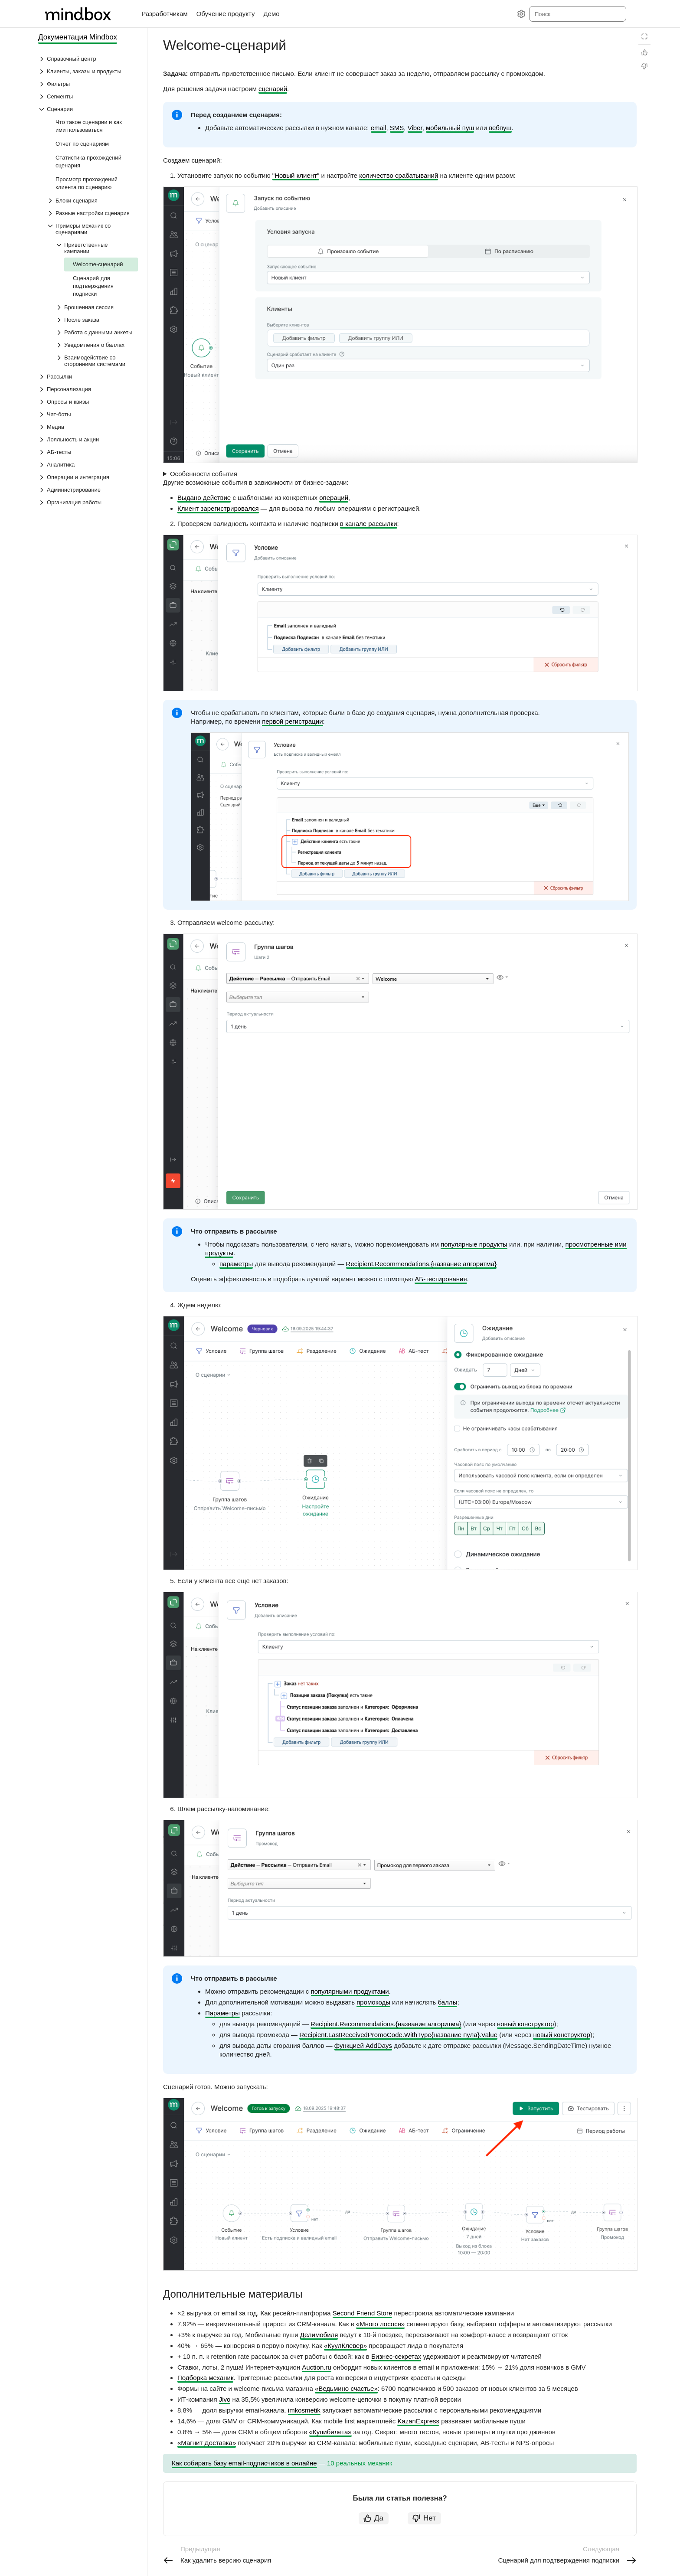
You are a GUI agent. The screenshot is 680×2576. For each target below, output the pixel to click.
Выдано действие (204, 497)
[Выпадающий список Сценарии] (88, 109)
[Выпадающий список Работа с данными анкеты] (97, 332)
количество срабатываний (398, 175)
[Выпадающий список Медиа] (88, 427)
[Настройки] (521, 14)
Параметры (222, 2013)
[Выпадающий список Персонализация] (88, 389)
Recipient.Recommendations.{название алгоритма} (421, 1263)
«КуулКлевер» (345, 2345)
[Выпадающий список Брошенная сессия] (97, 307)
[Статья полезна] (644, 52)
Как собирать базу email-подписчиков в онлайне (244, 2463)
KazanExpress (418, 2421)
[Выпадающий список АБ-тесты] (88, 452)
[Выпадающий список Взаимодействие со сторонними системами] (97, 360)
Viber (415, 127)
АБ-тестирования (441, 1279)
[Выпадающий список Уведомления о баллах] (97, 345)
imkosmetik (304, 2410)
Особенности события (203, 473)
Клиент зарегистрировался (218, 508)
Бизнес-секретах (396, 2356)
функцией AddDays (363, 2045)
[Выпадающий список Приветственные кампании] (97, 248)
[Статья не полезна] (644, 66)
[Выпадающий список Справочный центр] (88, 58)
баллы (448, 2002)
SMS (397, 127)
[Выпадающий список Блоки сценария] (92, 200)
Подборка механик (205, 2377)
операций (333, 497)
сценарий (272, 88)
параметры (236, 1263)
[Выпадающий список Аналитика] (88, 464)
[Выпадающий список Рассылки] (88, 376)
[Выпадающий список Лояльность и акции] (88, 439)
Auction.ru (316, 2367)
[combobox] (577, 14)
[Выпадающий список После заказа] (97, 319)
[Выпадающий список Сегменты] (88, 96)
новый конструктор (525, 2023)
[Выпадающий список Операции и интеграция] (88, 477)
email (378, 127)
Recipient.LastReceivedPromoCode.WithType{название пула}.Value (398, 2034)
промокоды (373, 2002)
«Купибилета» (330, 2432)
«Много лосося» (380, 2324)
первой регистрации (292, 721)
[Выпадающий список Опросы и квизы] (88, 401)
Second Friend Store (362, 2313)
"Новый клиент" (295, 175)
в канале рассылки (368, 523)
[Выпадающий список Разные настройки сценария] (92, 213)
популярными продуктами (350, 1991)
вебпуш (500, 127)
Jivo (225, 2399)
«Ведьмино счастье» (346, 2388)
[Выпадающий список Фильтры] (88, 84)
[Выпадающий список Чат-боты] (88, 414)
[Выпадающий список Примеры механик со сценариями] (92, 228)
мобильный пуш (450, 127)
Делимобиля (319, 2334)
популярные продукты (474, 1244)
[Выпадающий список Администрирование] (88, 489)
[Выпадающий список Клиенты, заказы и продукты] (88, 71)
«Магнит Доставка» (206, 2442)
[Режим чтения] (644, 36)
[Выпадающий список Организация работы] (88, 502)
